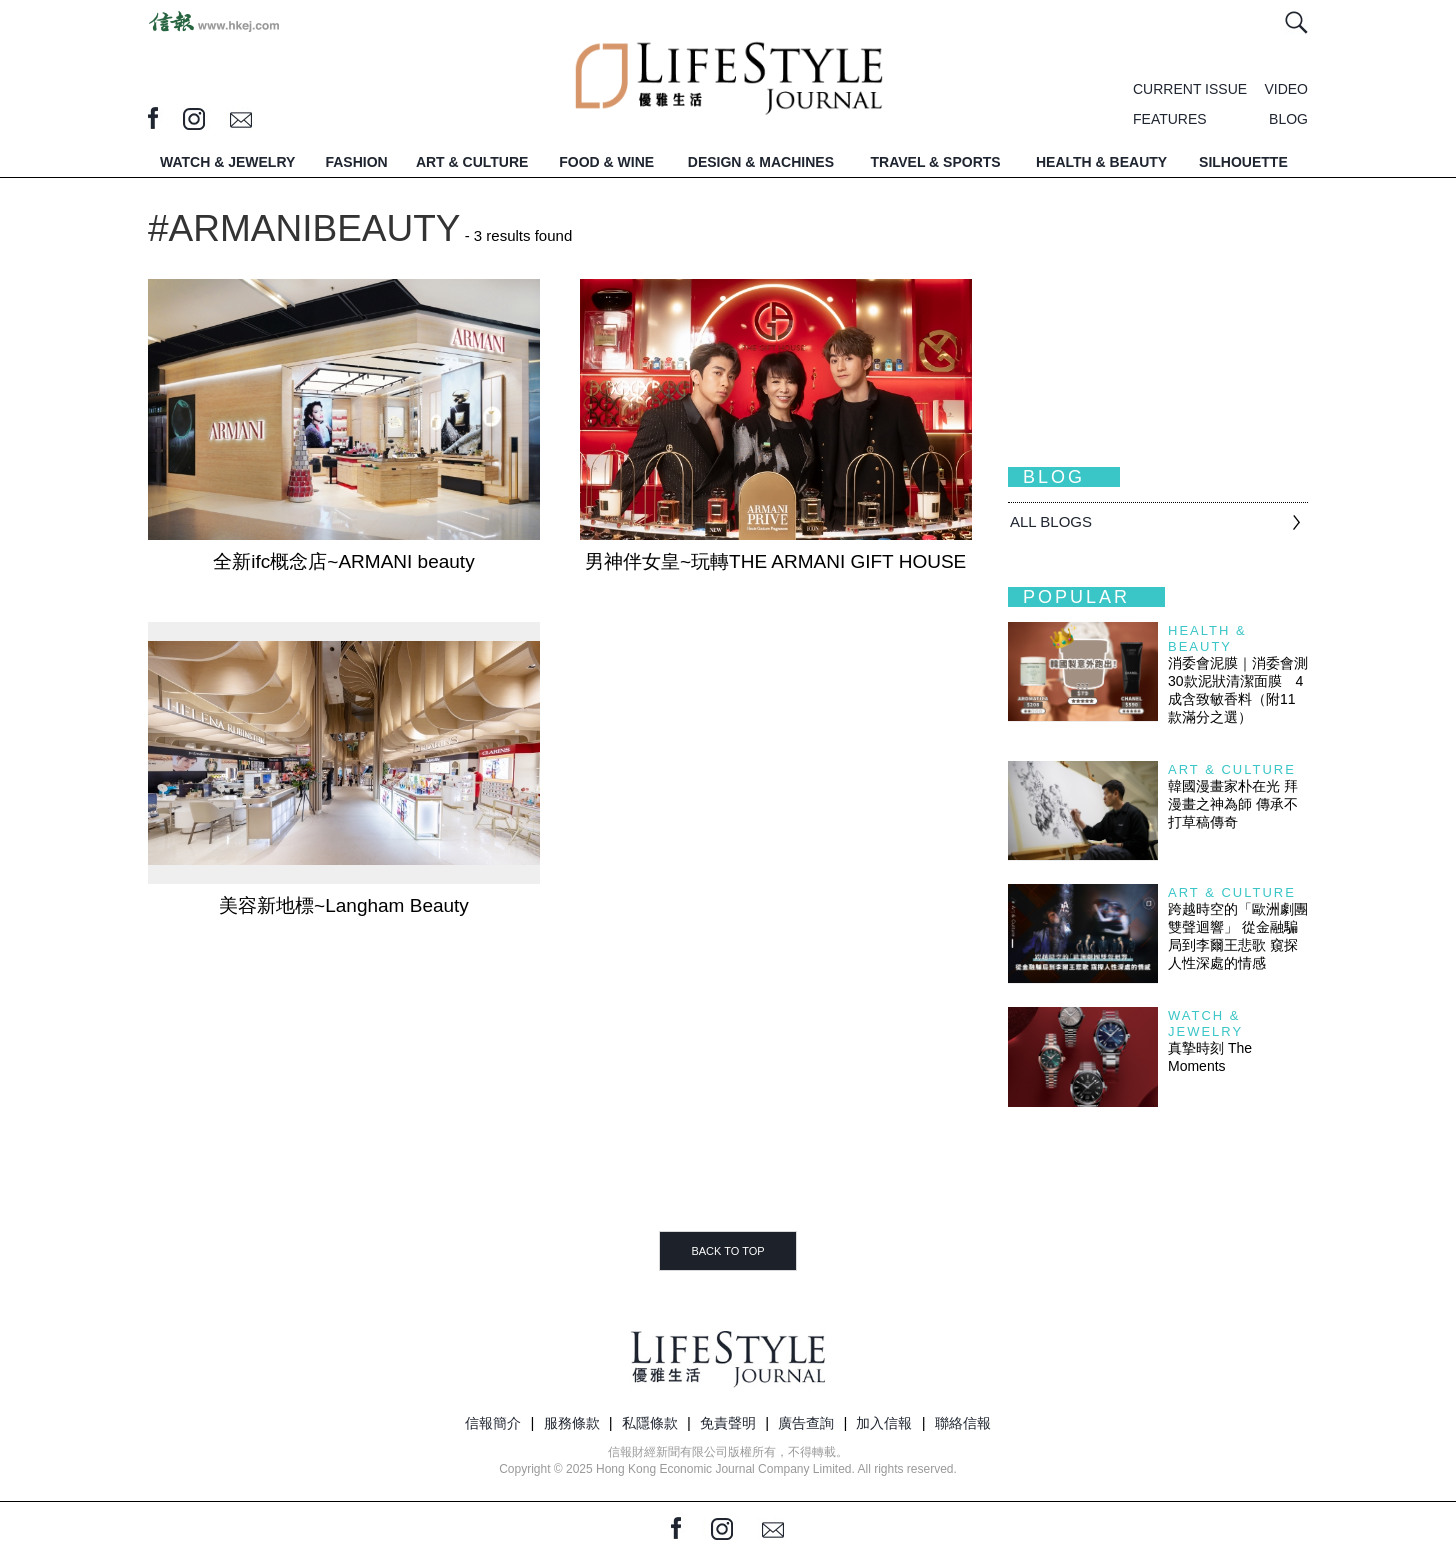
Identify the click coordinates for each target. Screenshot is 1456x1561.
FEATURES (1170, 119)
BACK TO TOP (727, 1251)
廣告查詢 (806, 1423)
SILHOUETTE (1243, 162)
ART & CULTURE (472, 162)
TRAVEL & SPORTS (936, 162)
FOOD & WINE (606, 162)
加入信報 (884, 1423)
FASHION (356, 162)
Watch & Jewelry (1205, 1023)
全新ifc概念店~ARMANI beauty (343, 561)
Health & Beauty (1207, 638)
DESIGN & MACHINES (761, 162)
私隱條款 (650, 1423)
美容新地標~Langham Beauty (344, 905)
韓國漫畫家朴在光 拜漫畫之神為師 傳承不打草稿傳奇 (1233, 804)
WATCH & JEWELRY (227, 162)
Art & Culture (1232, 769)
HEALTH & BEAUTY (1101, 162)
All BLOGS (1051, 521)
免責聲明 (728, 1423)
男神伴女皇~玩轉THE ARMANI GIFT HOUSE (775, 561)
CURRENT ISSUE (1190, 89)
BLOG (1288, 119)
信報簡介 (493, 1423)
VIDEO (1286, 89)
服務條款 (572, 1423)
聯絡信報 (963, 1423)
